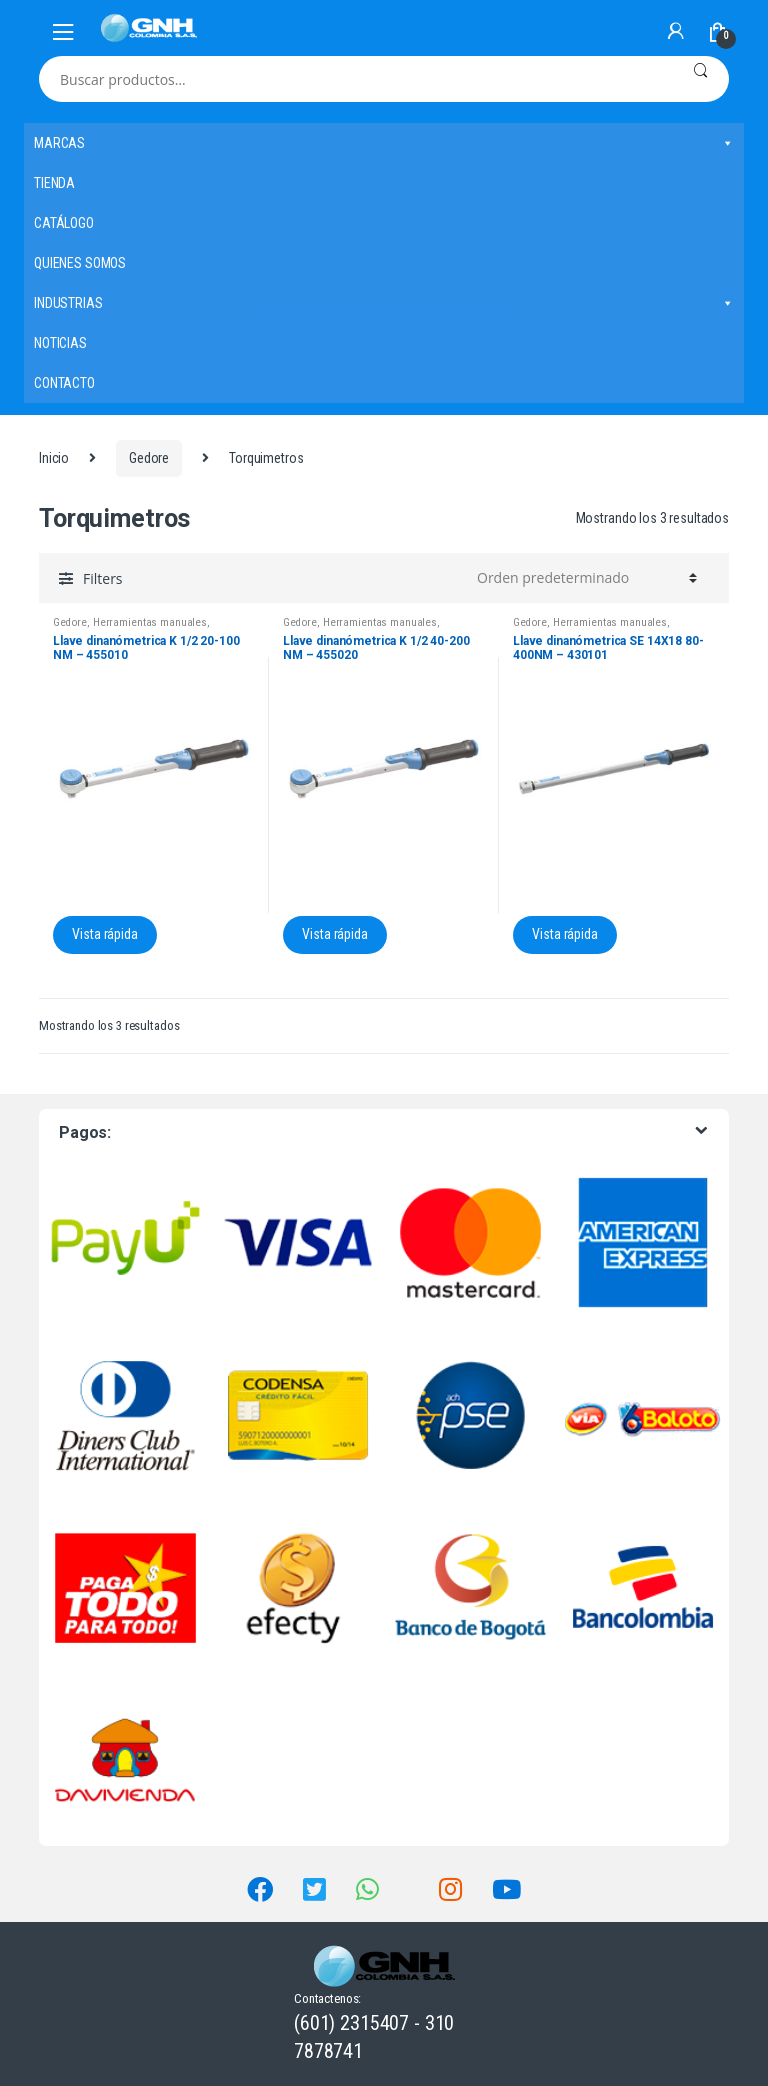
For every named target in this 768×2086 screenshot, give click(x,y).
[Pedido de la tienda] (584, 578)
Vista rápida (104, 934)
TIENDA (54, 183)
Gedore (149, 458)
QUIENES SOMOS (80, 263)
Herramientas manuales (150, 622)
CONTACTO (64, 383)
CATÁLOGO (64, 223)
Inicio (54, 458)
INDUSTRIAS (384, 303)
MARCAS (384, 143)
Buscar (700, 79)
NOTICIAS (60, 343)
